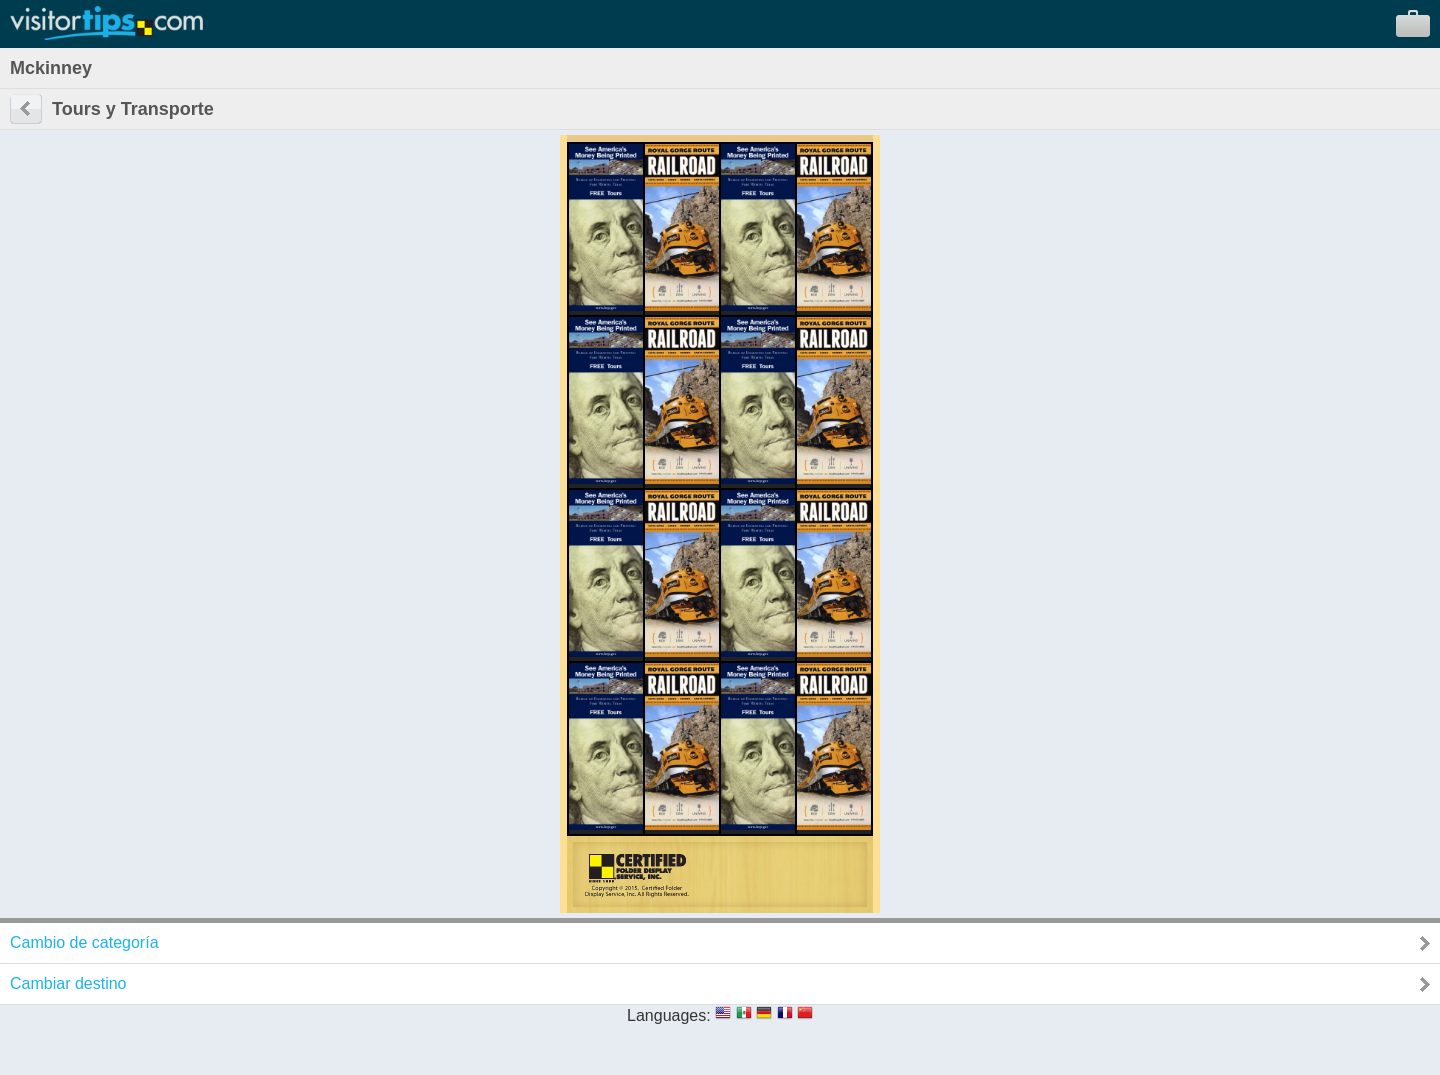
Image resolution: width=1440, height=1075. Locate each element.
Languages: (669, 1015)
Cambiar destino (68, 983)
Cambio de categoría (84, 942)
